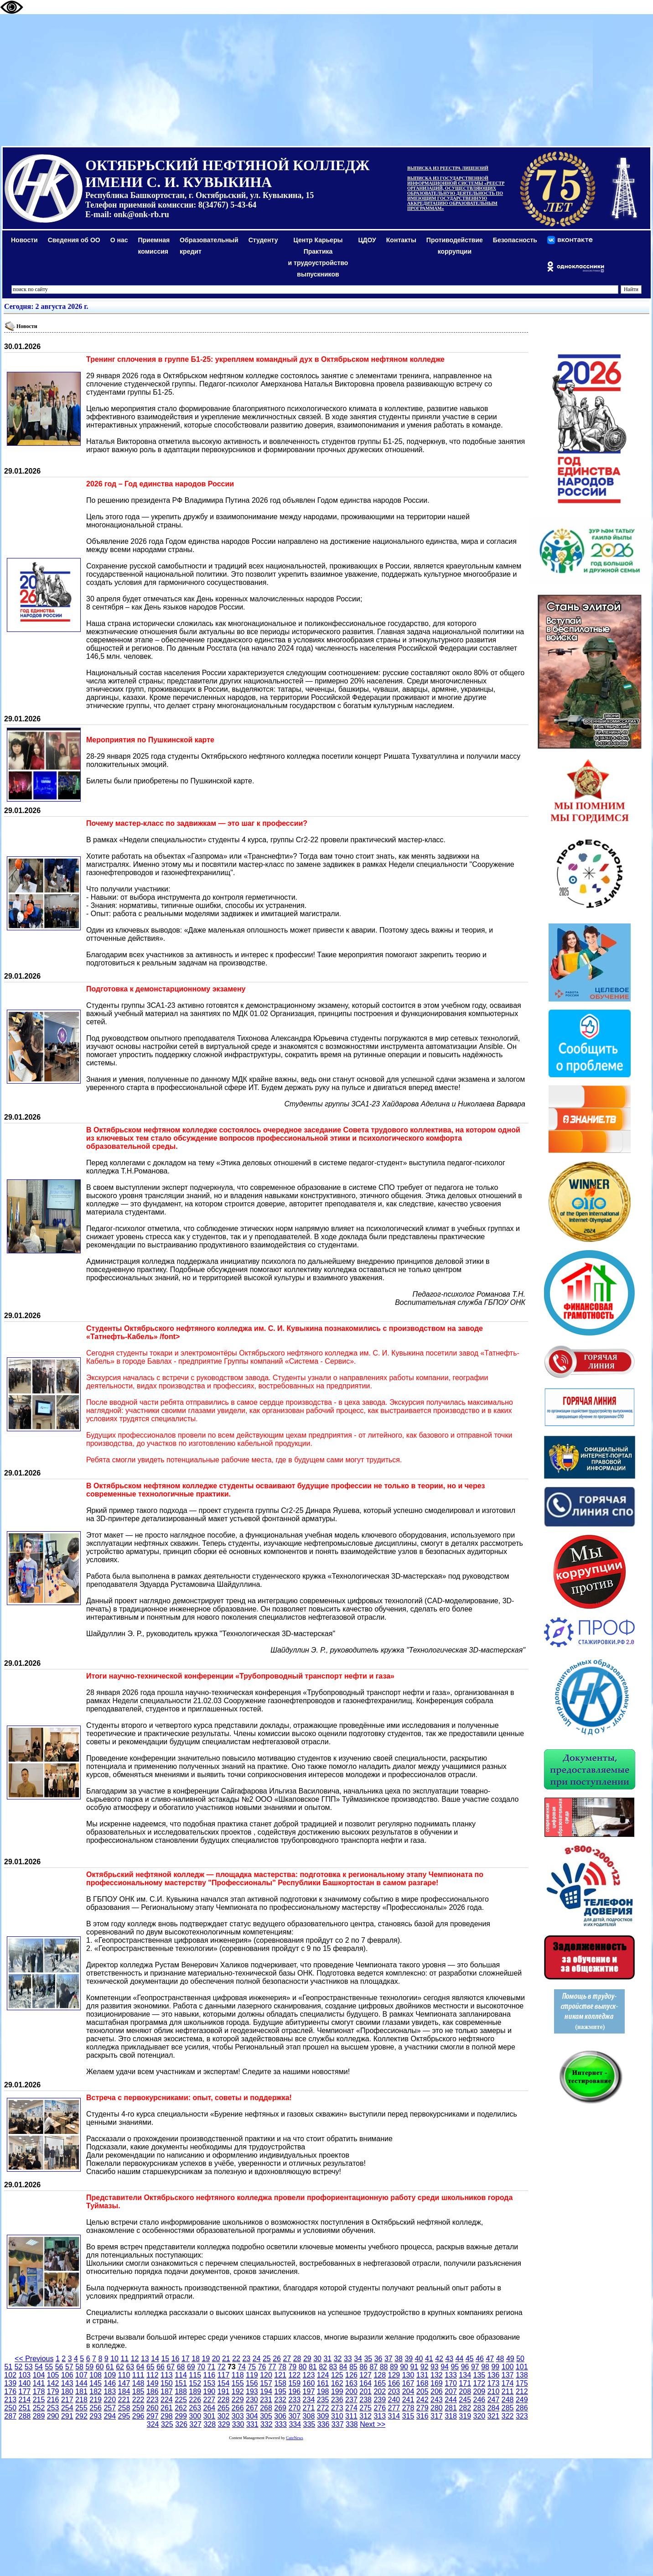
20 (216, 2358)
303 (238, 2416)
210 (493, 2391)
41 (429, 2358)
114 (181, 2375)
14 (155, 2358)
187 (167, 2391)
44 (460, 2358)
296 (138, 2416)
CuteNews (294, 2437)
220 (110, 2400)
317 (436, 2416)
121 (280, 2375)
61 (110, 2367)
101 (522, 2367)
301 (209, 2416)
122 (294, 2375)
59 (89, 2367)
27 (287, 2358)
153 (209, 2383)
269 (280, 2408)
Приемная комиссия (154, 245)
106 (67, 2375)
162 (337, 2383)
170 (451, 2383)
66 (160, 2367)
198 (323, 2391)
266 (238, 2408)
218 (81, 2400)
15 (165, 2358)
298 (167, 2416)
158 (280, 2383)
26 (277, 2358)
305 (266, 2416)
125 (337, 2375)
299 (181, 2416)
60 (100, 2367)
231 (266, 2400)
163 (351, 2383)
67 (170, 2367)
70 (201, 2367)
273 (337, 2408)
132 (436, 2375)
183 (110, 2391)
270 (294, 2408)
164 (365, 2383)
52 (19, 2367)
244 (451, 2400)
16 (175, 2358)
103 (24, 2375)
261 (167, 2408)
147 (124, 2383)
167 (408, 2383)
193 (252, 2391)
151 (181, 2383)
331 (252, 2424)
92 (424, 2367)
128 (379, 2375)
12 (135, 2358)
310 (337, 2416)
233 (294, 2400)
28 (297, 2358)
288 (24, 2416)
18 (196, 2358)
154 (224, 2383)
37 (388, 2358)
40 (419, 2358)
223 (152, 2400)
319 (465, 2416)
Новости (24, 240)
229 (238, 2400)
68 (181, 2367)
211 (508, 2391)
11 (124, 2358)
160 (309, 2383)
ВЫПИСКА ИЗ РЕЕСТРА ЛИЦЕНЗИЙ (447, 168)
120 (266, 2375)
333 (281, 2424)
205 (422, 2391)
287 (10, 2416)
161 (323, 2383)
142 (53, 2383)
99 (495, 2367)
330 (238, 2424)
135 (479, 2375)
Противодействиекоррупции (454, 245)
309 (323, 2416)
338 (352, 2424)
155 (238, 2383)
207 (451, 2391)
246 (479, 2400)
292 (81, 2416)
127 (365, 2375)
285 (508, 2408)
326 (181, 2424)
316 (422, 2416)
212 (522, 2391)
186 (152, 2391)
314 (394, 2416)
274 (351, 2408)
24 (257, 2358)
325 (167, 2424)
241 (408, 2400)
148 (138, 2383)
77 (272, 2367)
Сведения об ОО (74, 240)
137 (508, 2375)
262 (181, 2408)
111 (138, 2375)
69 (191, 2367)
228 (224, 2400)
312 (365, 2416)
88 (384, 2367)
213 (10, 2400)
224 (167, 2400)
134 (465, 2375)
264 (209, 2408)
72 (222, 2367)
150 (167, 2383)
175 (522, 2383)
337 (338, 2424)
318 (451, 2416)
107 (81, 2375)
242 (422, 2400)
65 (150, 2367)
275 (365, 2408)
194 (266, 2391)
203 (394, 2391)
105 (53, 2375)
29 (307, 2358)
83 (333, 2367)
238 (365, 2400)
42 (439, 2358)
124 (323, 2375)
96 (465, 2367)
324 (153, 2424)
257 (110, 2408)
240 (394, 2400)
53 (29, 2367)
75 (252, 2367)
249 (522, 2400)
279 (422, 2408)
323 (522, 2416)
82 (323, 2367)
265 (224, 2408)
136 (493, 2375)
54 (39, 2367)
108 (95, 2375)
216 (53, 2400)
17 (185, 2358)
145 (95, 2383)
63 (130, 2367)
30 (317, 2358)
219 (95, 2400)
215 (39, 2400)
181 (81, 2391)
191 (224, 2391)
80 (303, 2367)
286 (522, 2408)
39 (408, 2358)
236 (337, 2400)
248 (508, 2400)
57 (69, 2367)
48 (500, 2358)
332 (266, 2424)
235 (323, 2400)
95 (455, 2367)
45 (470, 2358)
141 (39, 2383)
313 (379, 2416)
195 (280, 2391)
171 (465, 2383)
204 (408, 2391)
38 (398, 2358)
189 (195, 2391)
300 (195, 2416)
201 (365, 2391)
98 (485, 2367)
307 (294, 2416)
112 (152, 2375)
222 (138, 2400)
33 (348, 2358)
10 (114, 2358)
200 (351, 2391)
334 (295, 2424)
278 (408, 2408)
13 (145, 2358)
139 (10, 2383)
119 (252, 2375)
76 (262, 2367)
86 (363, 2367)
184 (124, 2391)
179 (53, 2391)
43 (449, 2358)
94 (445, 2367)
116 (209, 2375)
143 (67, 2383)
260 (152, 2408)
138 (522, 2375)
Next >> (372, 2424)
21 (226, 2358)
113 (167, 2375)
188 (181, 2391)
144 (81, 2383)
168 (422, 2383)
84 (343, 2367)
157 (266, 2383)
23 (246, 2358)
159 (294, 2383)
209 (479, 2391)
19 (206, 2358)
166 (394, 2383)
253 (53, 2408)
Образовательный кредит (209, 245)
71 (211, 2367)
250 (10, 2408)
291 (67, 2416)
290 (53, 2416)
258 (124, 2408)
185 (138, 2391)
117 (224, 2375)
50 (520, 2358)
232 (280, 2400)
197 (309, 2391)
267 (252, 2408)
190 (209, 2391)
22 (236, 2358)
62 (120, 2367)
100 (508, 2367)
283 (479, 2408)
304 (252, 2416)
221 (124, 2400)
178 (39, 2391)
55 (49, 2367)
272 (323, 2408)
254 (67, 2408)
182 (95, 2391)
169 (436, 2383)
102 (10, 2375)
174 (508, 2383)
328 (209, 2424)
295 (124, 2416)
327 (195, 2424)
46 (480, 2358)
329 (224, 2424)
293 (95, 2416)
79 (292, 2367)
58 (79, 2367)
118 (238, 2375)
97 (475, 2367)
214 (24, 2400)
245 (465, 2400)
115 (195, 2375)
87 (373, 2367)
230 (252, 2400)
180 (67, 2391)
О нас (119, 240)
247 (493, 2400)
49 (510, 2358)
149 (152, 2383)
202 (379, 2391)
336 (323, 2424)
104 (39, 2375)
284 (493, 2408)
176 (10, 2391)
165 (379, 2383)
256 (95, 2408)
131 (422, 2375)
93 (434, 2367)
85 (353, 2367)
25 (267, 2358)
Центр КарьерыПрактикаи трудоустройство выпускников (318, 257)
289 (39, 2416)
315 (408, 2416)
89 (394, 2367)
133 (451, 2375)
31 (327, 2358)
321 (493, 2416)
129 (394, 2375)
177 (24, 2391)
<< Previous (34, 2358)
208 (465, 2391)
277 (394, 2408)
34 (358, 2358)
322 (508, 2416)
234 (309, 2400)
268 (266, 2408)
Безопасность (515, 240)
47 (490, 2358)
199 (337, 2391)
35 (368, 2358)
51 (8, 2367)
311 (351, 2416)
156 (252, 2383)
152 (195, 2383)
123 (309, 2375)
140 (24, 2383)
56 (59, 2367)
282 (465, 2408)
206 (436, 2391)
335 (309, 2424)
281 (451, 2408)
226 (195, 2400)
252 (39, 2408)
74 (242, 2367)
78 (282, 2367)
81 (313, 2367)
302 (224, 2416)
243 (436, 2400)
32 (338, 2358)
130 (408, 2375)
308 (309, 2416)
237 (351, 2400)
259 (138, 2408)
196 (294, 2391)
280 (436, 2408)
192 (238, 2391)
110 (124, 2375)
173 (493, 2383)
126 (351, 2375)
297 (152, 2416)
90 (404, 2367)
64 (140, 2367)
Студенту (263, 240)
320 (479, 2416)
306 (280, 2416)
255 (81, 2408)
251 (24, 2408)
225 (181, 2400)
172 (479, 2383)
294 (110, 2416)
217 (67, 2400)
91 (414, 2367)
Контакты (401, 240)
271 (309, 2408)
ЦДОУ (367, 240)
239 (379, 2400)
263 (195, 2408)
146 (110, 2383)
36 (378, 2358)
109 (110, 2375)
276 (379, 2408)
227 (209, 2400)
